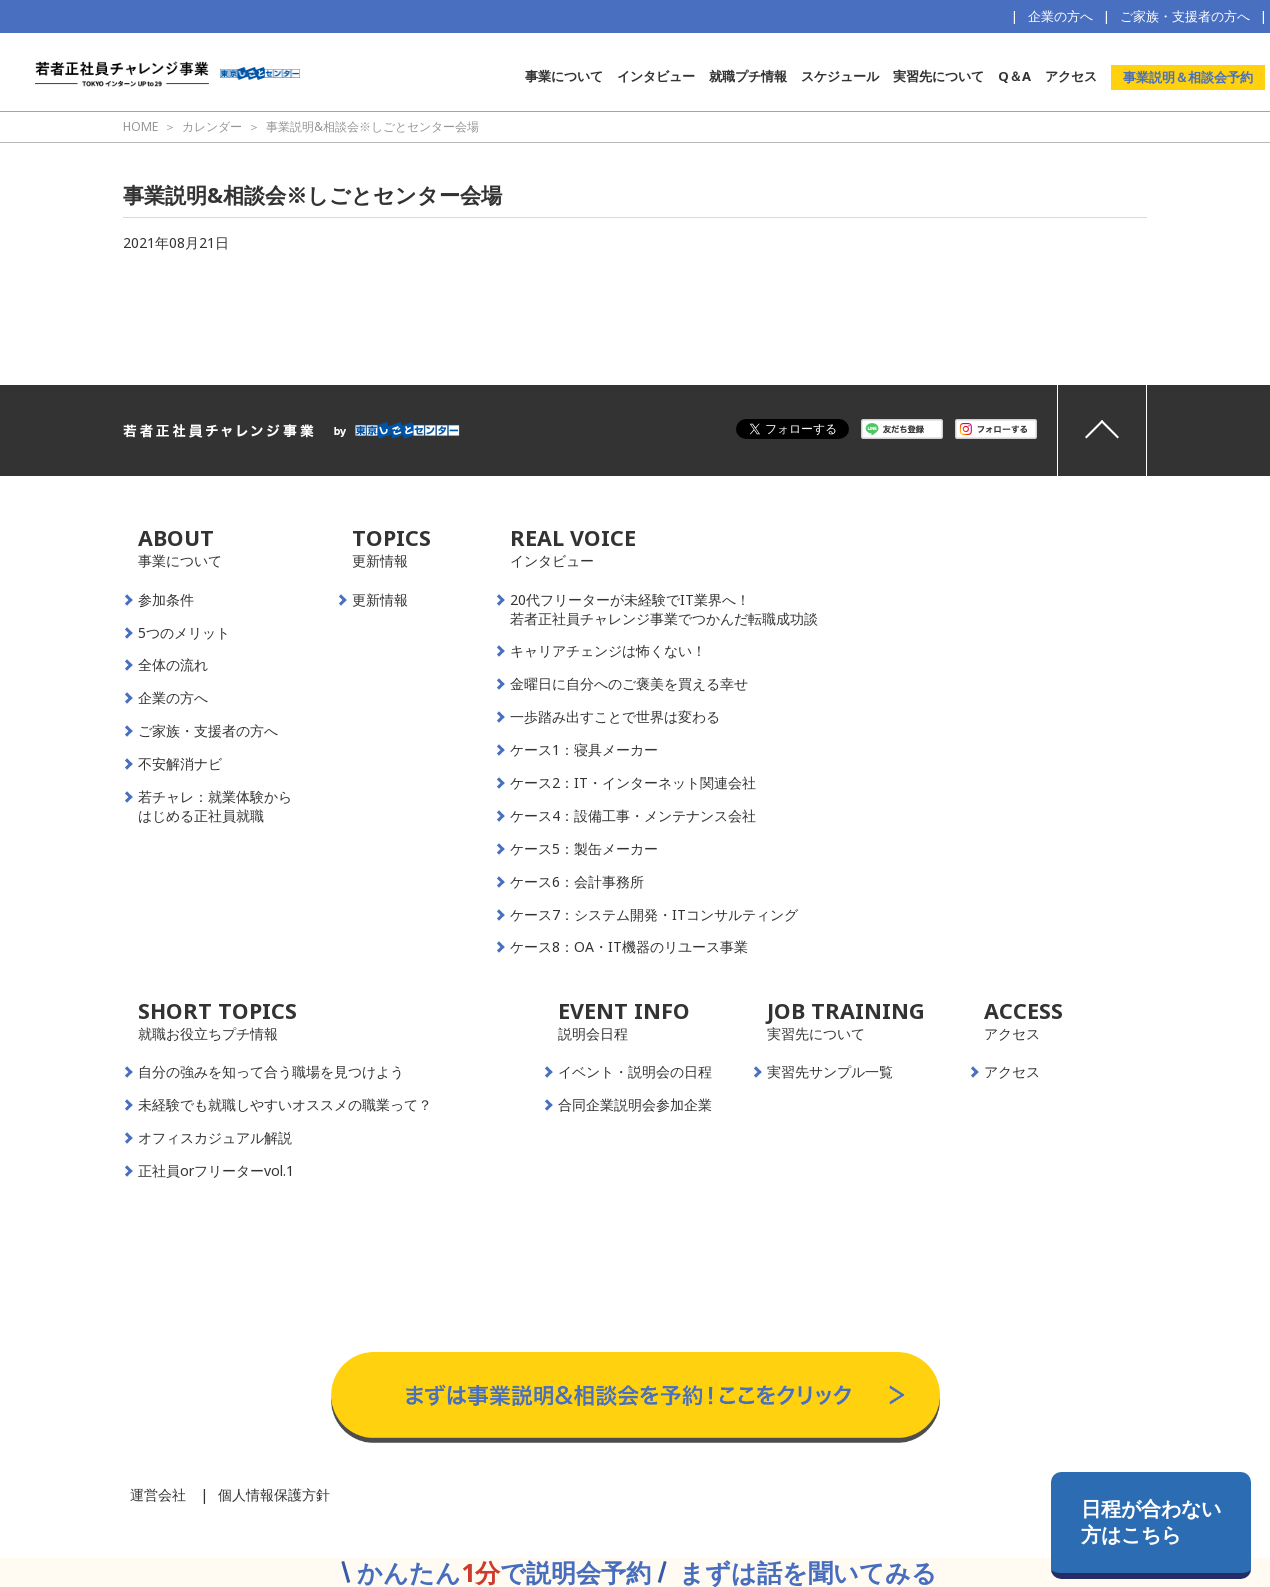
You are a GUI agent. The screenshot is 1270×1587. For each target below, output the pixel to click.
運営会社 (158, 1494)
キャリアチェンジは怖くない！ (608, 651)
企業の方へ (1060, 16)
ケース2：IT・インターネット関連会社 (633, 783)
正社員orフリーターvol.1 (216, 1171)
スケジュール (840, 76)
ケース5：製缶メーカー (584, 849)
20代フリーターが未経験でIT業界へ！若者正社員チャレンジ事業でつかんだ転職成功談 (664, 609)
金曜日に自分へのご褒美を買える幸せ (629, 684)
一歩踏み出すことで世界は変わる (615, 717)
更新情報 (380, 600)
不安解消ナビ (180, 764)
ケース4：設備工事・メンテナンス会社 (633, 816)
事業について (564, 76)
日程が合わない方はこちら (1151, 1521)
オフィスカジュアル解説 (215, 1138)
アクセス (1071, 76)
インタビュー (656, 76)
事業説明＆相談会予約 (1188, 77)
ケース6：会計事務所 (577, 882)
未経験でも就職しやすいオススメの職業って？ (285, 1105)
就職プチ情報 (748, 76)
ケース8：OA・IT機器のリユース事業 (629, 947)
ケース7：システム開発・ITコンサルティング (654, 915)
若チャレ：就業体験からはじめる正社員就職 (215, 806)
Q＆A (1014, 76)
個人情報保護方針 (274, 1494)
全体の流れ (173, 665)
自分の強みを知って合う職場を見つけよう (271, 1072)
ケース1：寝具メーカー (584, 750)
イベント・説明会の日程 (635, 1072)
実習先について (938, 76)
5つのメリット (184, 633)
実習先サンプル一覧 (830, 1072)
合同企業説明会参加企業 (635, 1105)
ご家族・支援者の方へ (1185, 16)
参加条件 (166, 600)
